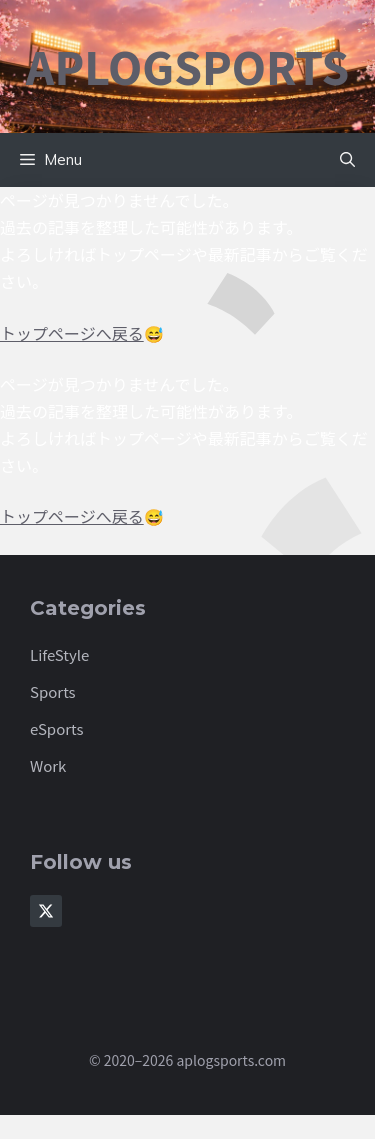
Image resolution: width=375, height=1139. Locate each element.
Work (48, 765)
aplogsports (188, 66)
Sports (53, 691)
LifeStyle (59, 654)
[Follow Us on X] (46, 911)
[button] (347, 160)
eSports (57, 728)
